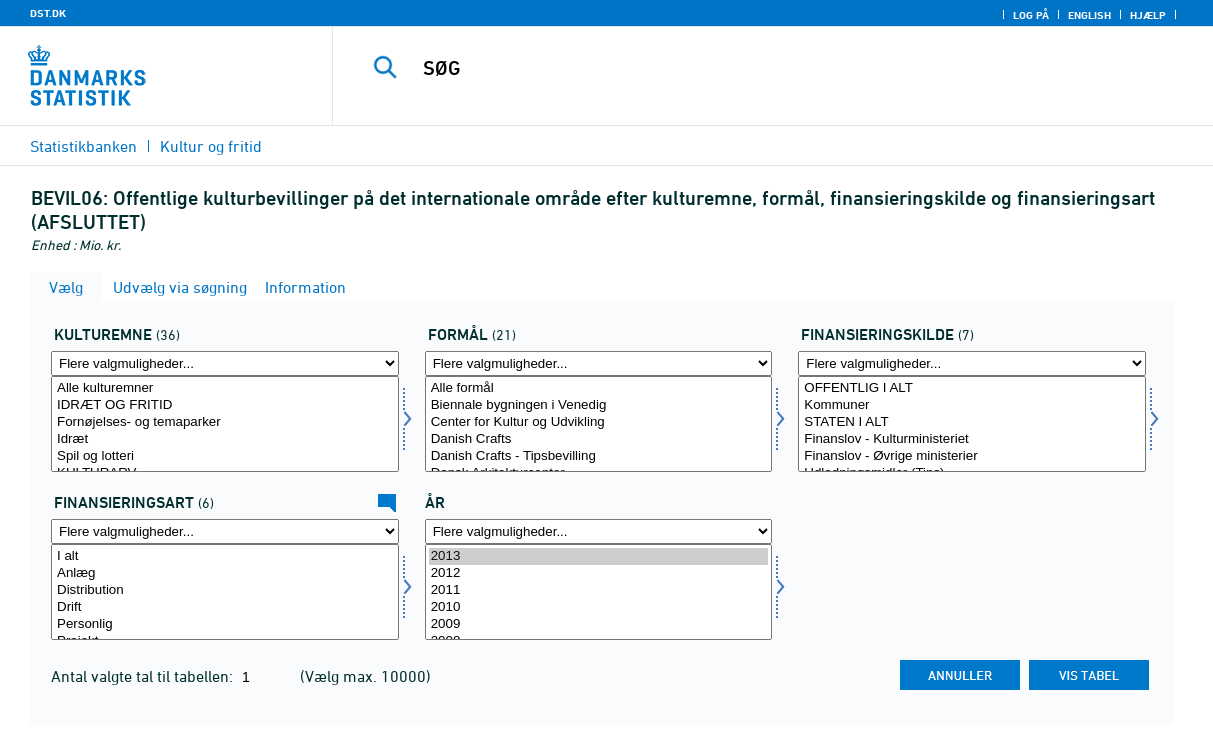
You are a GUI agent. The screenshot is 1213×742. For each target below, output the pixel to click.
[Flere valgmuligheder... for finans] (972, 363)
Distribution (225, 590)
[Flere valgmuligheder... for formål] (599, 363)
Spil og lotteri (225, 456)
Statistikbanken (83, 146)
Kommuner (972, 405)
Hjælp (1148, 15)
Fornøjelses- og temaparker (225, 422)
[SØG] (762, 68)
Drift (225, 607)
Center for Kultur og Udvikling (599, 422)
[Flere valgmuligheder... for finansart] (225, 531)
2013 (599, 556)
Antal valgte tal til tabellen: (144, 676)
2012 (599, 573)
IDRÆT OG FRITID (225, 405)
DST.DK (48, 13)
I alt (225, 556)
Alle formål (599, 388)
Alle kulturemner (225, 388)
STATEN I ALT (972, 422)
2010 (599, 607)
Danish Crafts (599, 439)
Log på (1031, 15)
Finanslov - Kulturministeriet (972, 439)
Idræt (225, 439)
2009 (599, 624)
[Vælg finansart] (225, 592)
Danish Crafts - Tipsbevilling (599, 456)
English (1089, 15)
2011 (599, 590)
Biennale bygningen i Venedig (599, 405)
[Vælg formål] (599, 424)
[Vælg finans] (972, 424)
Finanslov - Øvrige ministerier (972, 456)
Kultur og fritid (211, 146)
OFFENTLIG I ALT (972, 388)
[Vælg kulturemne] (225, 424)
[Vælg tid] (599, 592)
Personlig (225, 624)
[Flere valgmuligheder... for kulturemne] (225, 363)
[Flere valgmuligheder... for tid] (599, 531)
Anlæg (225, 573)
